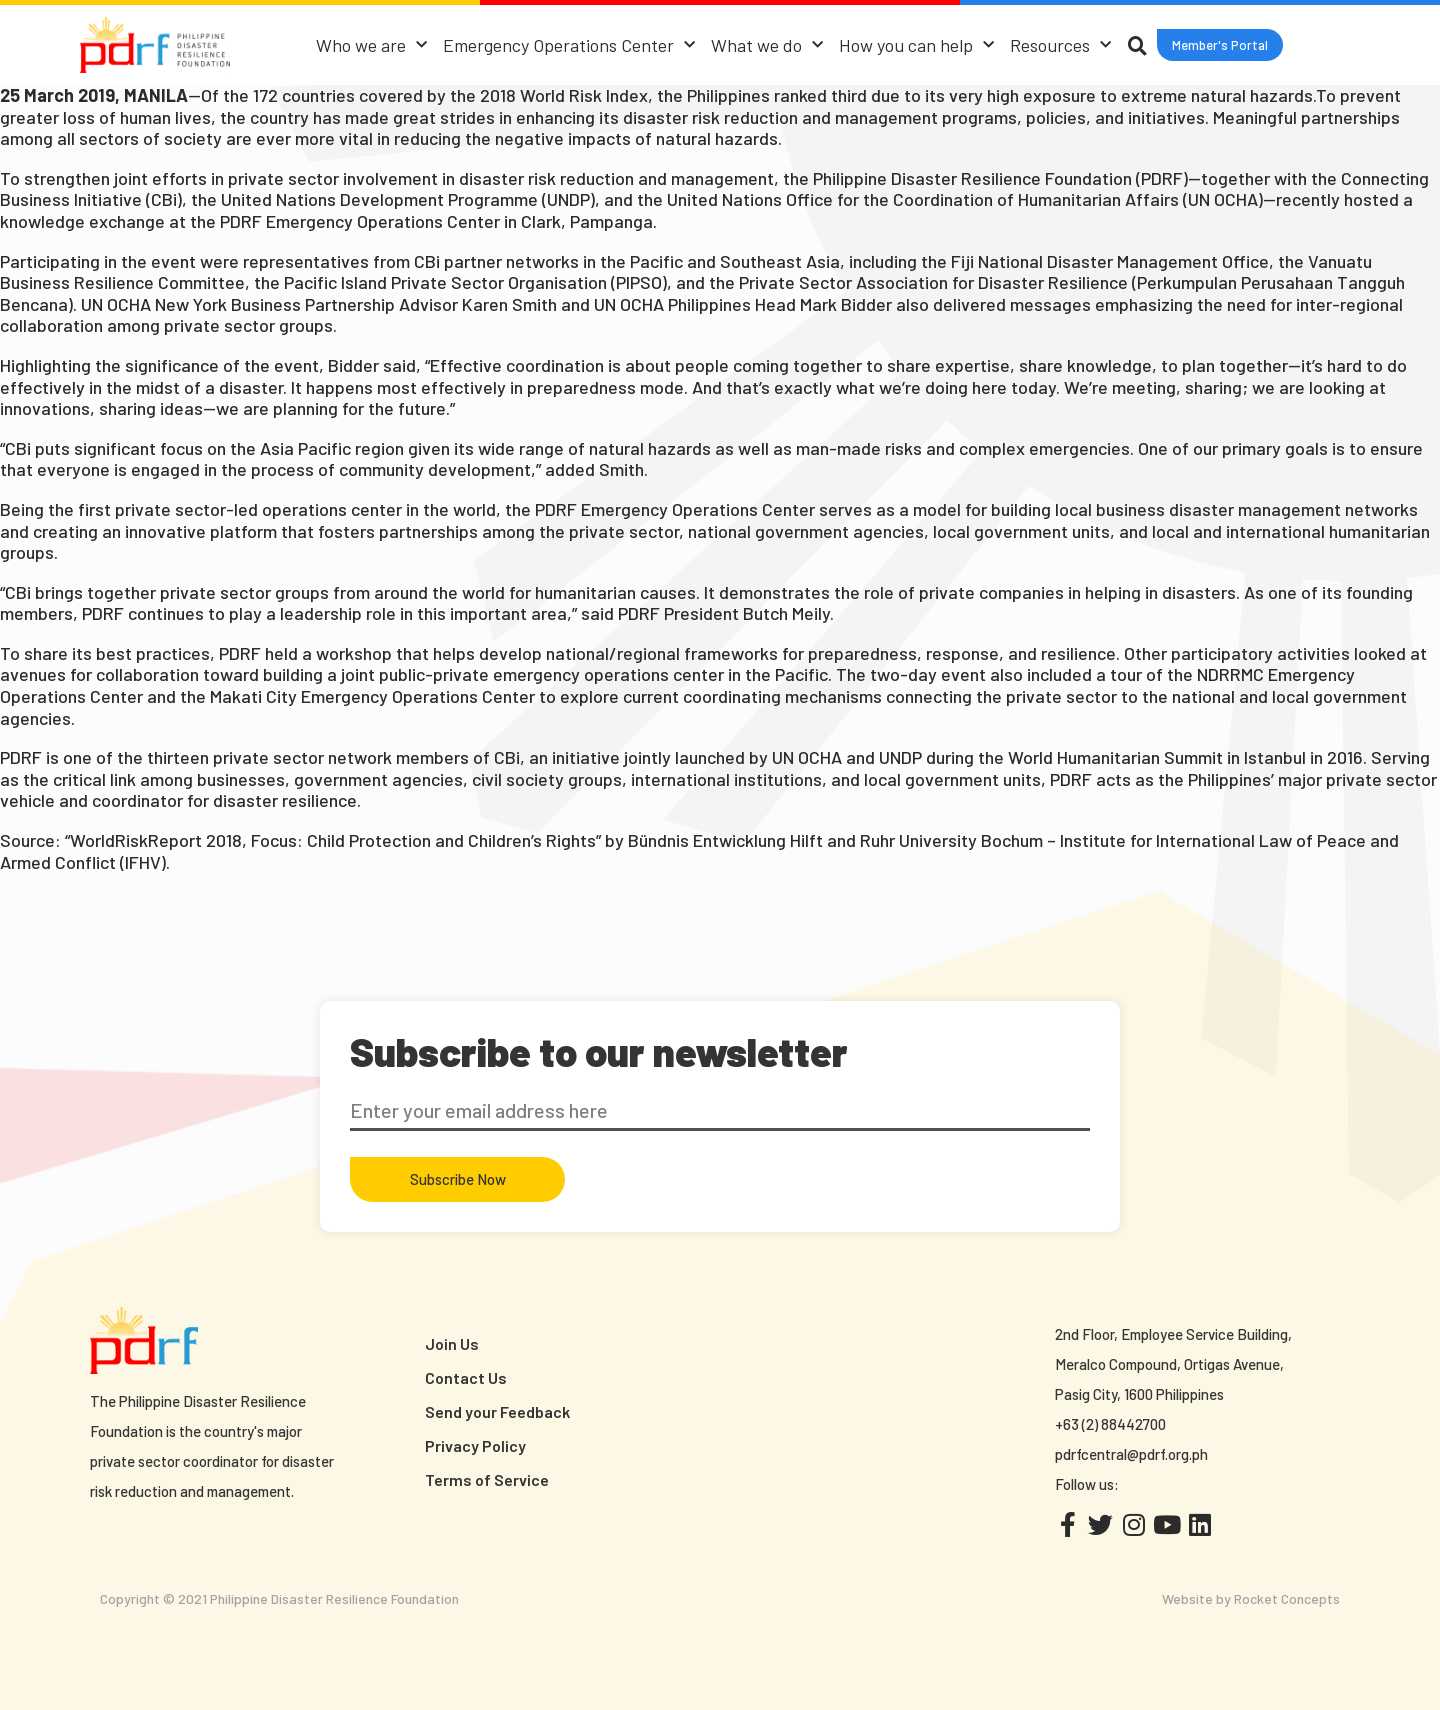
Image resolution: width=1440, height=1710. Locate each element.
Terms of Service (487, 1479)
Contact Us (466, 1377)
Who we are (371, 45)
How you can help (916, 45)
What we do (767, 45)
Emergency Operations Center (569, 45)
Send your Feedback (497, 1411)
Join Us (452, 1343)
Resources (1060, 45)
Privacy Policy (475, 1445)
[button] (1220, 45)
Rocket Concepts (1287, 1598)
